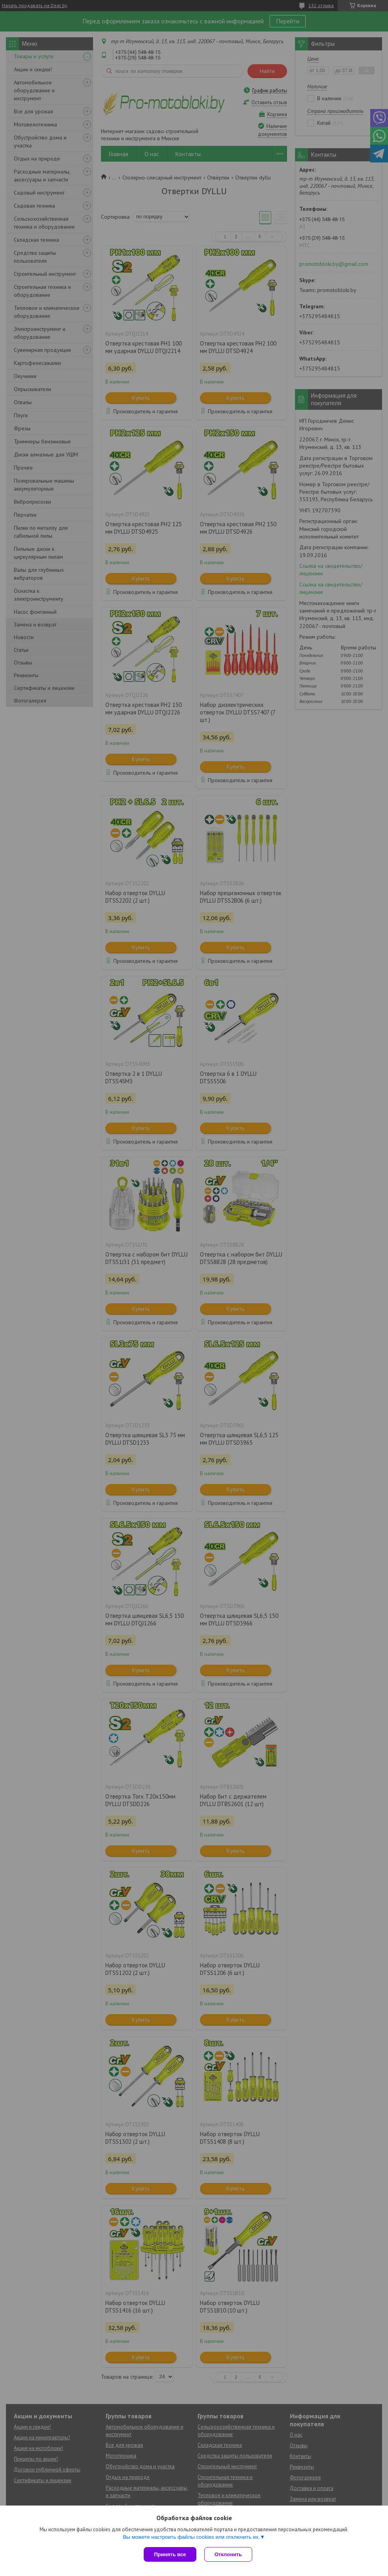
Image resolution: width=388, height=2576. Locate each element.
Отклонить (228, 2554)
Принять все (170, 2554)
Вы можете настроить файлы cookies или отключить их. (191, 2537)
